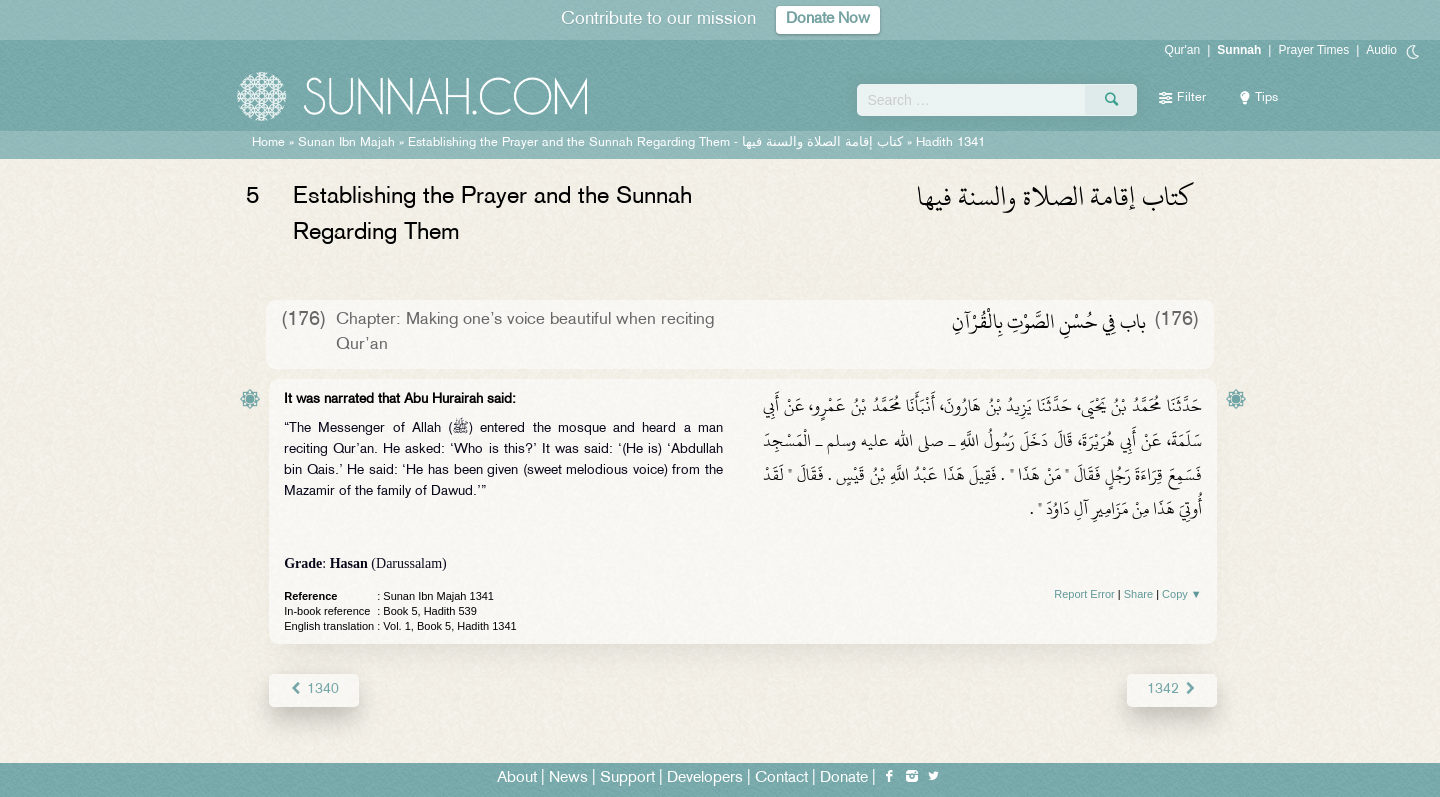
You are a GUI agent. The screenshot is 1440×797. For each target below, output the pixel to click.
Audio (1381, 50)
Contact (781, 778)
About (517, 778)
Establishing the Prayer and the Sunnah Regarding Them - (657, 143)
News (568, 778)
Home (268, 143)
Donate (844, 778)
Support (627, 778)
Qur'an (1183, 50)
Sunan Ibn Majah (346, 143)
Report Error (1084, 594)
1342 (1171, 689)
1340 (313, 689)
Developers (705, 778)
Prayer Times (1313, 50)
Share (1138, 594)
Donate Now (828, 19)
